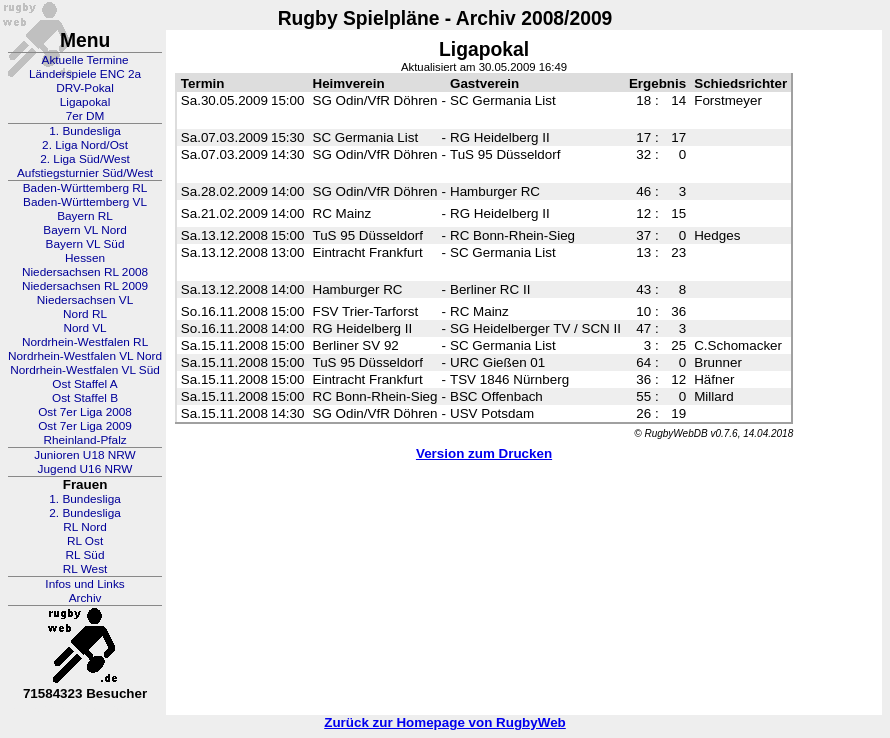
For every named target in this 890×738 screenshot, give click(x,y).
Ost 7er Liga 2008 (85, 412)
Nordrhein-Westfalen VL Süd (85, 370)
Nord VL (84, 328)
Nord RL (85, 314)
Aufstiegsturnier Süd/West (85, 173)
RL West (85, 569)
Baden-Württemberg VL (85, 202)
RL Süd (85, 555)
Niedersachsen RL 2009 (85, 286)
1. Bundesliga (85, 131)
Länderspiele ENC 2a (85, 74)
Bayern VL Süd (85, 244)
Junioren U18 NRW (84, 455)
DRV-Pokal (84, 88)
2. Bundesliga (85, 513)
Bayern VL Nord (85, 230)
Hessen (85, 258)
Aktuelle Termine (85, 60)
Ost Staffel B (85, 398)
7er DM (85, 116)
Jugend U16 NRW (85, 469)
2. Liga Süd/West (85, 159)
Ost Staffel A (84, 384)
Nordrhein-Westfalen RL (85, 342)
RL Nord (85, 527)
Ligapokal (85, 102)
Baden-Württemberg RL (85, 188)
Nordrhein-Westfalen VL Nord (85, 356)
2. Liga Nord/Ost (85, 145)
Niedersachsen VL (85, 300)
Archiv (85, 598)
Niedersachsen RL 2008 (85, 272)
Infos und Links (84, 584)
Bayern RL (85, 216)
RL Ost (85, 541)
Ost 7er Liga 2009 (85, 426)
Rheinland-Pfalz (84, 440)
